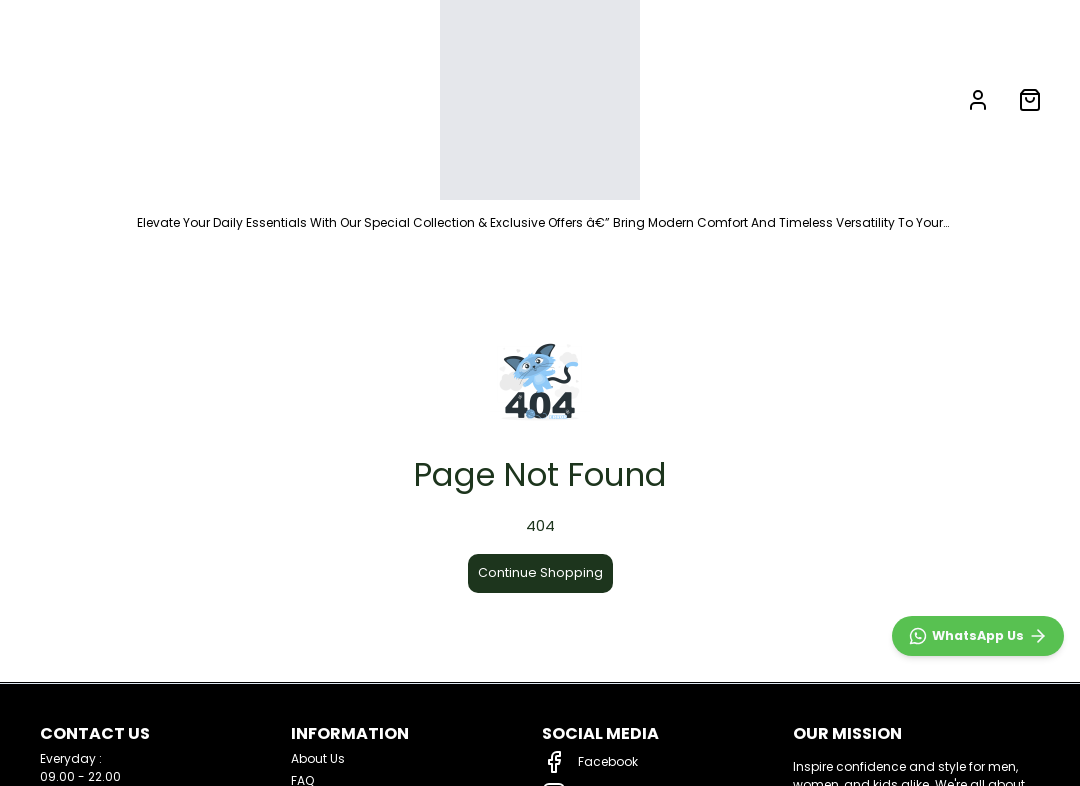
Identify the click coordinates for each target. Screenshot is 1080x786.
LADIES (281, 99)
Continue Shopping (540, 572)
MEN (188, 99)
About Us (318, 758)
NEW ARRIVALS (81, 99)
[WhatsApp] (978, 636)
